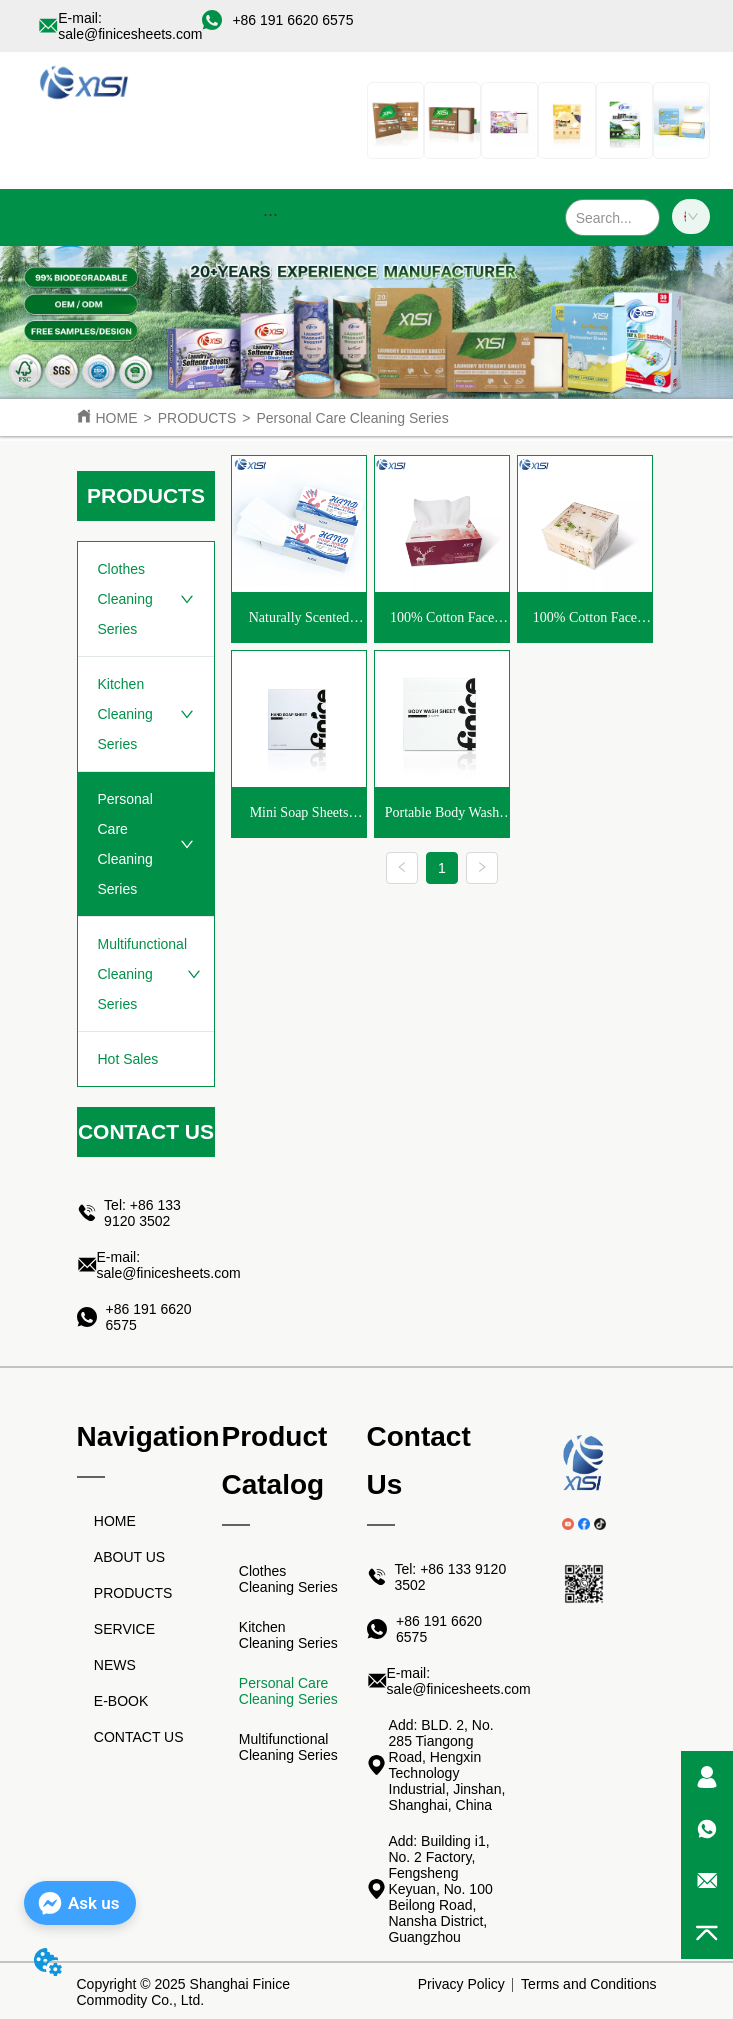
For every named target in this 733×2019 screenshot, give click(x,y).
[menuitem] (270, 214)
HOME (117, 418)
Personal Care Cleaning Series (352, 418)
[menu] (270, 214)
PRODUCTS (197, 418)
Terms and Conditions (588, 1984)
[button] (270, 214)
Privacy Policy (461, 1984)
